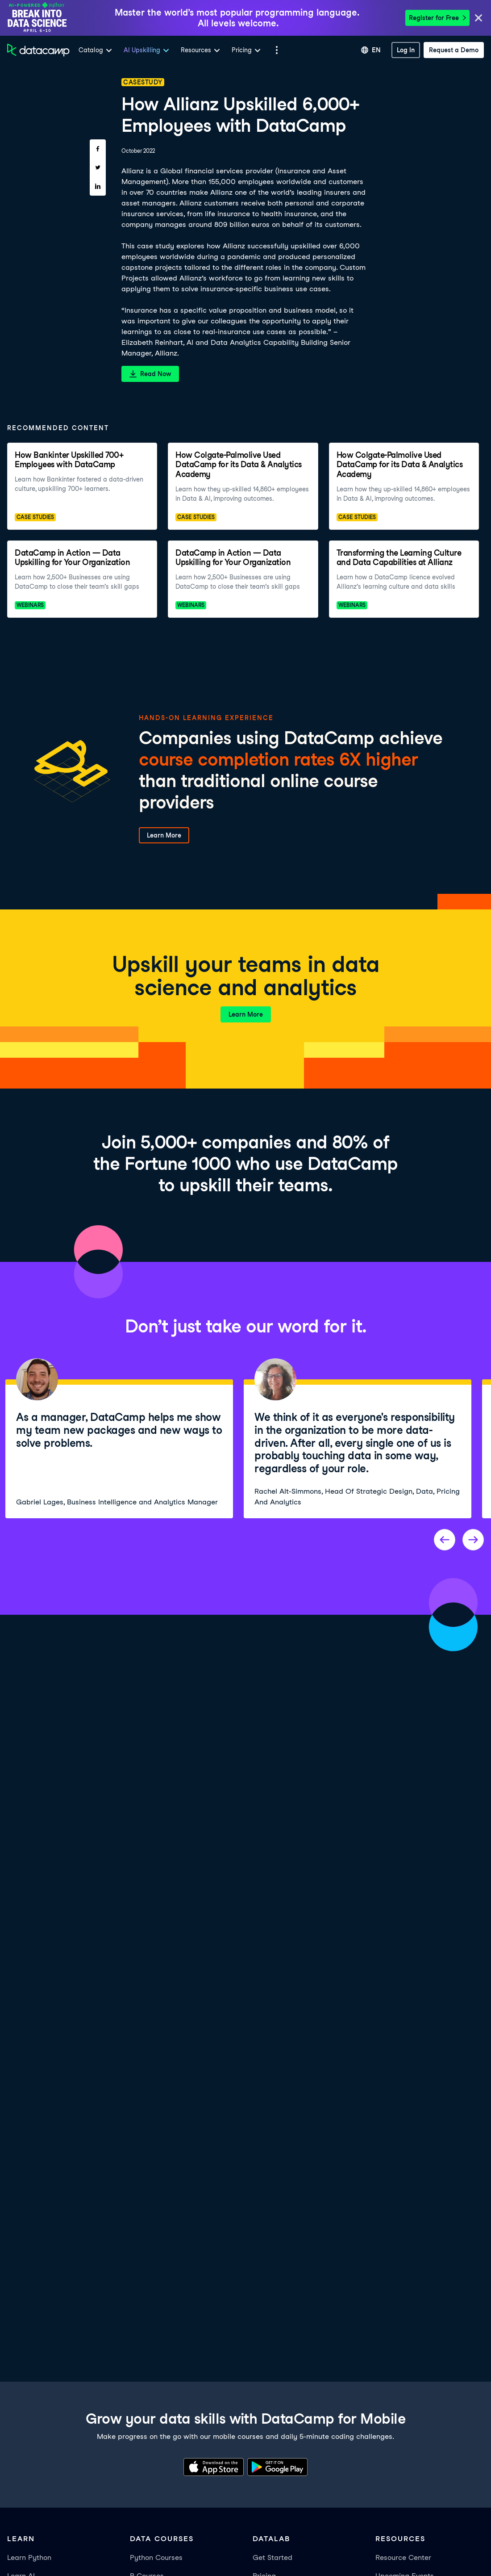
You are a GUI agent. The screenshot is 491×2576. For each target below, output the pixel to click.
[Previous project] (444, 1539)
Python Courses (156, 2557)
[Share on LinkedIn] (98, 186)
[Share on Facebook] (98, 148)
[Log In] (405, 50)
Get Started (272, 2557)
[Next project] (473, 1539)
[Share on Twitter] (98, 167)
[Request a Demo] (454, 50)
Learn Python (29, 2557)
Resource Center (403, 2557)
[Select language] (371, 50)
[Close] (478, 18)
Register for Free (437, 17)
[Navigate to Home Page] (38, 50)
